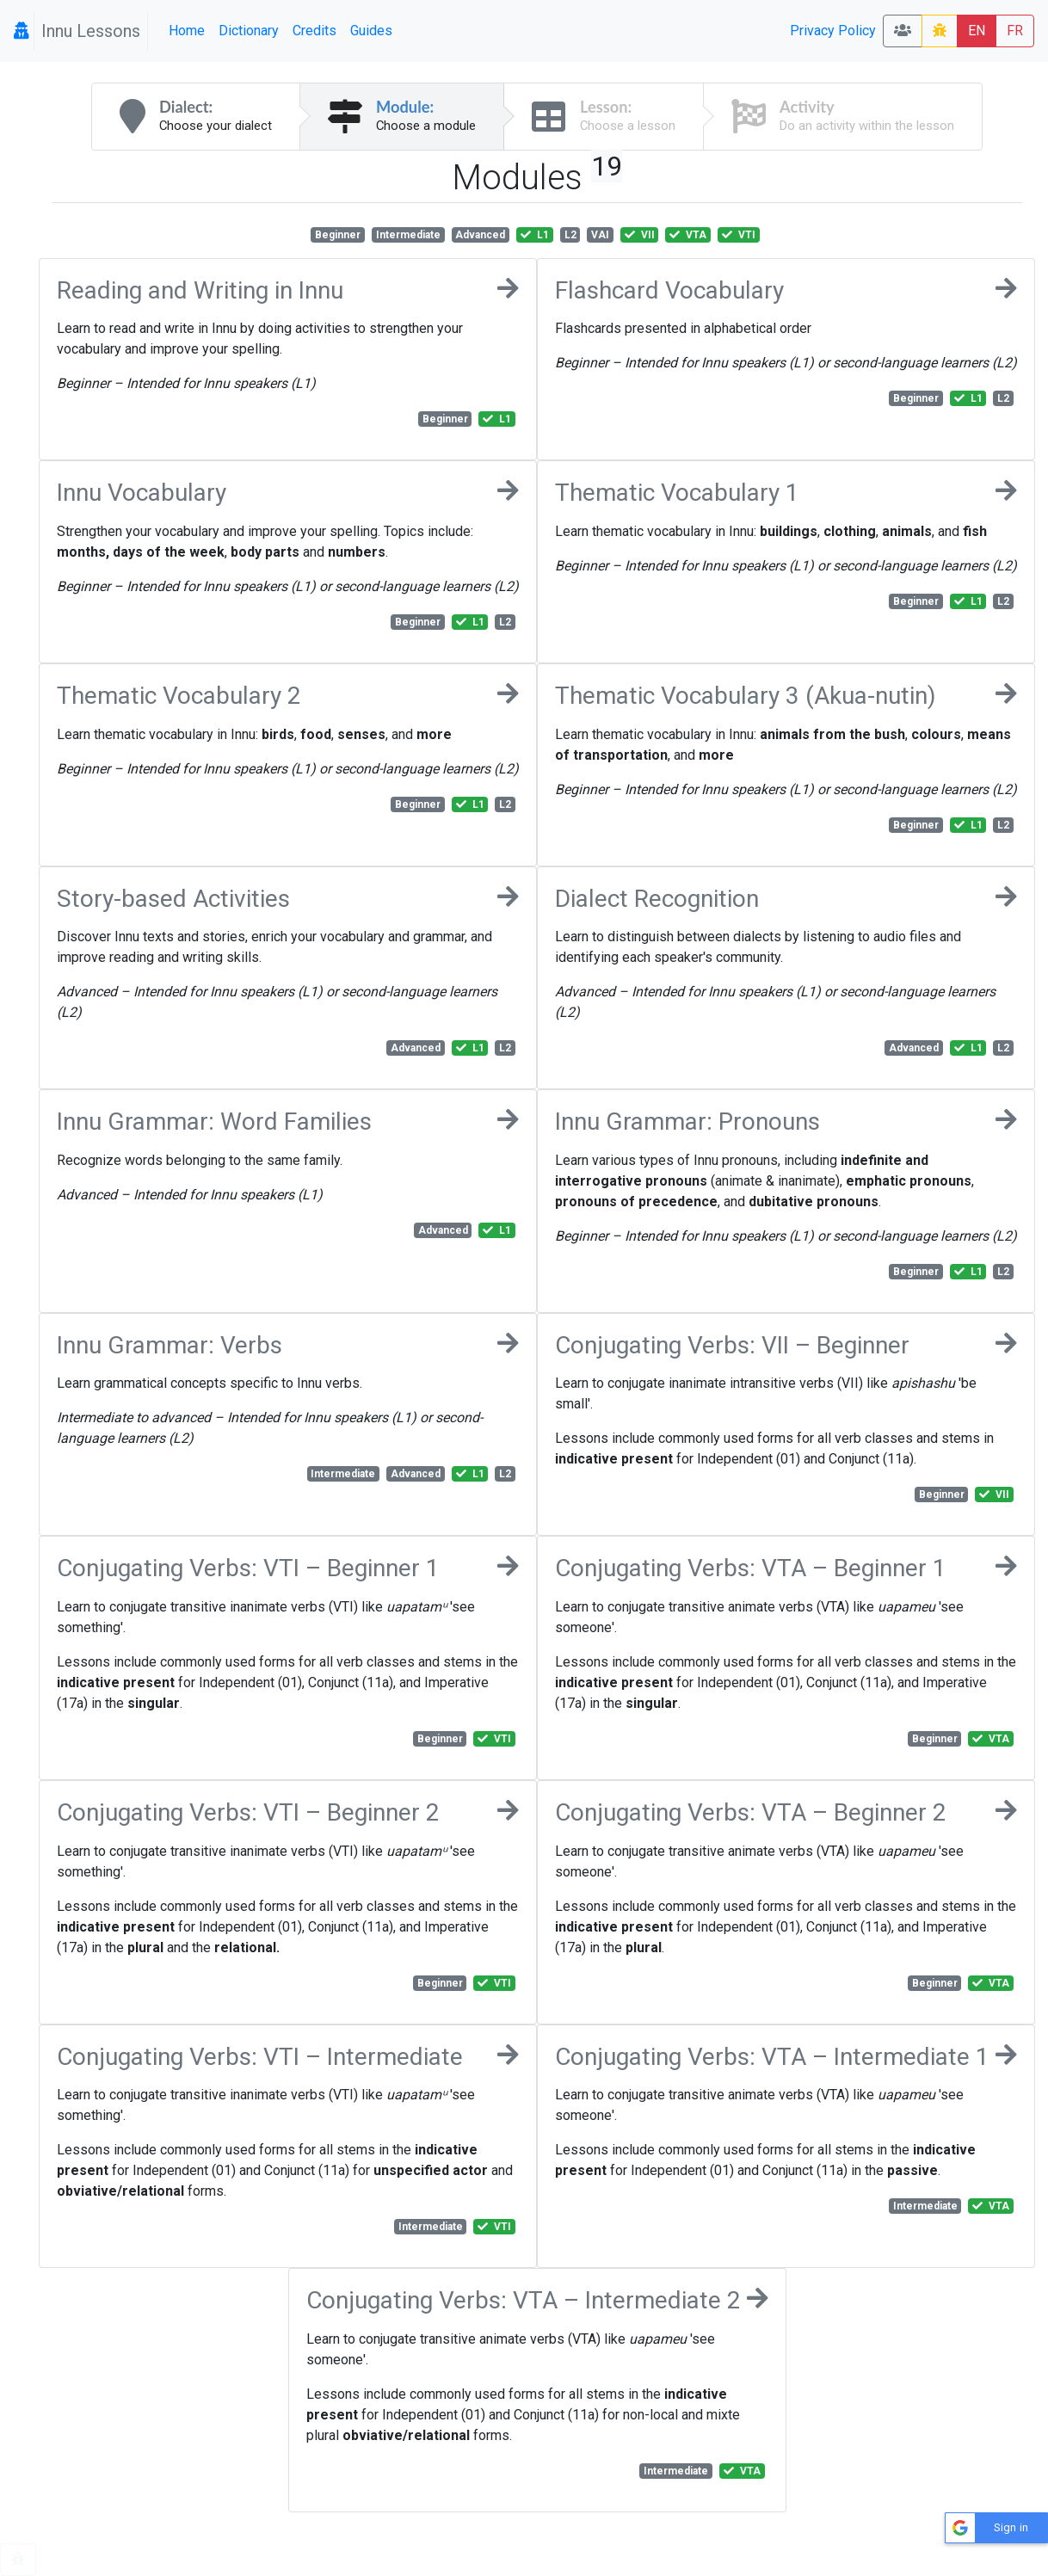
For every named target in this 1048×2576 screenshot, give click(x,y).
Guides (371, 30)
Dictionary (249, 30)
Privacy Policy (833, 30)
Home (187, 30)
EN (976, 30)
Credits (314, 30)
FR (1015, 30)
